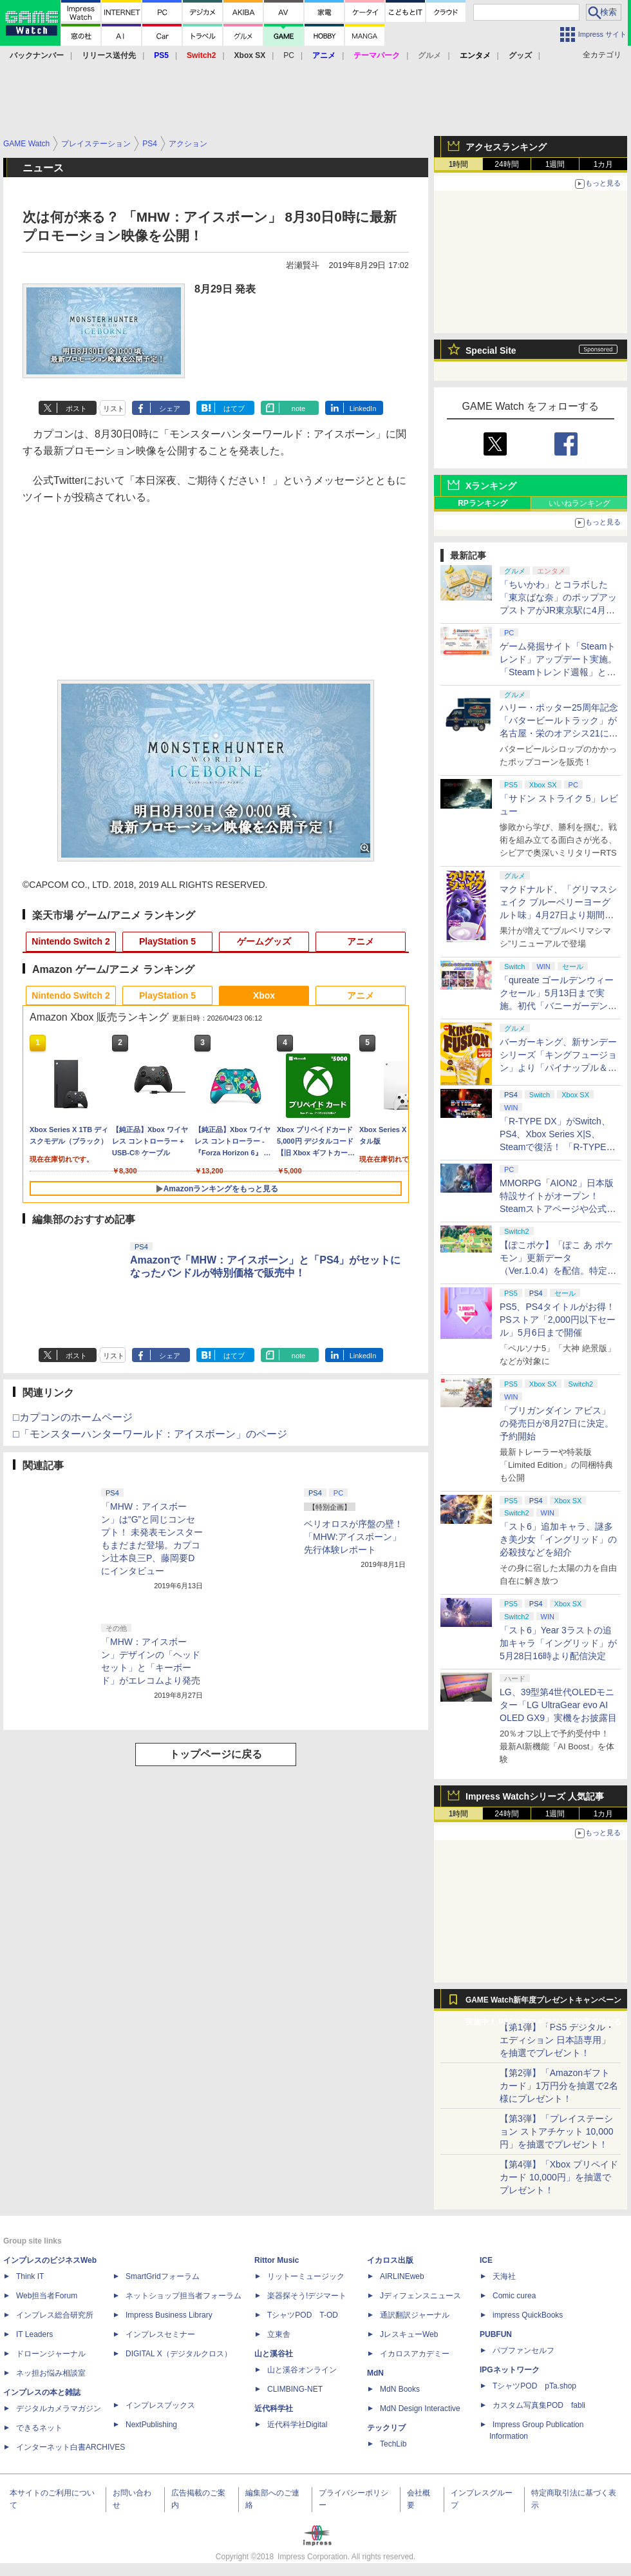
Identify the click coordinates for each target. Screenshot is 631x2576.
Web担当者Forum (46, 2295)
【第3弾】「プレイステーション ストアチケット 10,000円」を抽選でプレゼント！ (557, 2131)
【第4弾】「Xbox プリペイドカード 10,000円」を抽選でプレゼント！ (559, 2177)
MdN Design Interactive (420, 2408)
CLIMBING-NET (295, 2389)
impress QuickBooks (528, 2315)
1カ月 (604, 164)
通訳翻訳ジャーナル (414, 2315)
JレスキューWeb (409, 2334)
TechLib (393, 2443)
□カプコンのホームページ (73, 1417)
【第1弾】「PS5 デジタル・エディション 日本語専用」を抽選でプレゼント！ (557, 2040)
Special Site (491, 350)
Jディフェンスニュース (420, 2295)
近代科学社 (273, 2408)
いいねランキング (579, 503)
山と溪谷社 (273, 2353)
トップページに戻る (215, 1754)
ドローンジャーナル (51, 2353)
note (298, 408)
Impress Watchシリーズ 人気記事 (535, 1796)
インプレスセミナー (160, 2334)
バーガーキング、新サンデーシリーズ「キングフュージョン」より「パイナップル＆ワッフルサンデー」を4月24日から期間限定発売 (558, 1068)
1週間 (555, 164)
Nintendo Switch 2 (70, 941)
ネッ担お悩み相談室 (51, 2373)
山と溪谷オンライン (302, 2369)
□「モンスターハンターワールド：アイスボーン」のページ (150, 1433)
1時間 (459, 164)
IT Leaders (34, 2334)
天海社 (504, 2276)
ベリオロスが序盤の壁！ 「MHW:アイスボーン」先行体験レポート (353, 1537)
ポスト (76, 408)
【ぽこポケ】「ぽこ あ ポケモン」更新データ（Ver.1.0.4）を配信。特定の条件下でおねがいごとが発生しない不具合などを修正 (558, 1271)
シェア (169, 408)
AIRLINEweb (402, 2276)
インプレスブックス (160, 2405)
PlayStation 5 (167, 941)
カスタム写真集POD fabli (539, 2405)
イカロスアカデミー (414, 2353)
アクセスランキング (506, 147)
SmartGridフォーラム (163, 2276)
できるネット (39, 2427)
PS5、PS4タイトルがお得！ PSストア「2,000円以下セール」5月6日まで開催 (558, 1320)
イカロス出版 (390, 2260)
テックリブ (386, 2427)
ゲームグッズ (264, 941)
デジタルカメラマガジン (58, 2408)
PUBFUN (496, 2334)
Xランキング (491, 486)
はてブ (234, 408)
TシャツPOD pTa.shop (534, 2385)
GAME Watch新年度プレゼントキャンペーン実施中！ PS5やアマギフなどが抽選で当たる (543, 2003)
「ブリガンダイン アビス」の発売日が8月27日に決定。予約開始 (557, 1423)
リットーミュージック (305, 2276)
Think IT (30, 2276)
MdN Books (400, 2389)
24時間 (506, 164)
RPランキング (482, 503)
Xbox (264, 995)
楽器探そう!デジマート (306, 2295)
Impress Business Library (169, 2315)
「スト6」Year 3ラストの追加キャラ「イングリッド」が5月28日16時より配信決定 (558, 1643)
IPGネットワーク (510, 2369)
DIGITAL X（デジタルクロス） (179, 2353)
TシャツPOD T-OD (302, 2315)
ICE (486, 2260)
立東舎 (278, 2334)
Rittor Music (276, 2260)
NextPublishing (151, 2424)
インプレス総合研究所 (54, 2315)
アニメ (360, 941)
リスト (113, 408)
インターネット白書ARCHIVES (70, 2447)
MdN (375, 2373)
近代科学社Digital (297, 2424)
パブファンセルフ (523, 2350)
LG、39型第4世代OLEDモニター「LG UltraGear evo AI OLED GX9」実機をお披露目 (558, 1705)
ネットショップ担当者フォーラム (183, 2295)
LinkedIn (363, 408)
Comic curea (514, 2295)
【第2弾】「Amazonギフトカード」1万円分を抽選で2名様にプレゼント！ (559, 2086)
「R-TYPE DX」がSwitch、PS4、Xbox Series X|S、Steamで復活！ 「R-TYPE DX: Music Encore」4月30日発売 (557, 1147)
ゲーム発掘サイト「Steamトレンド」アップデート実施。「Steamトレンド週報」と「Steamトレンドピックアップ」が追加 (558, 672)
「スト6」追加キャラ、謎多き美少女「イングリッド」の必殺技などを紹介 (558, 1539)
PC (288, 55)
